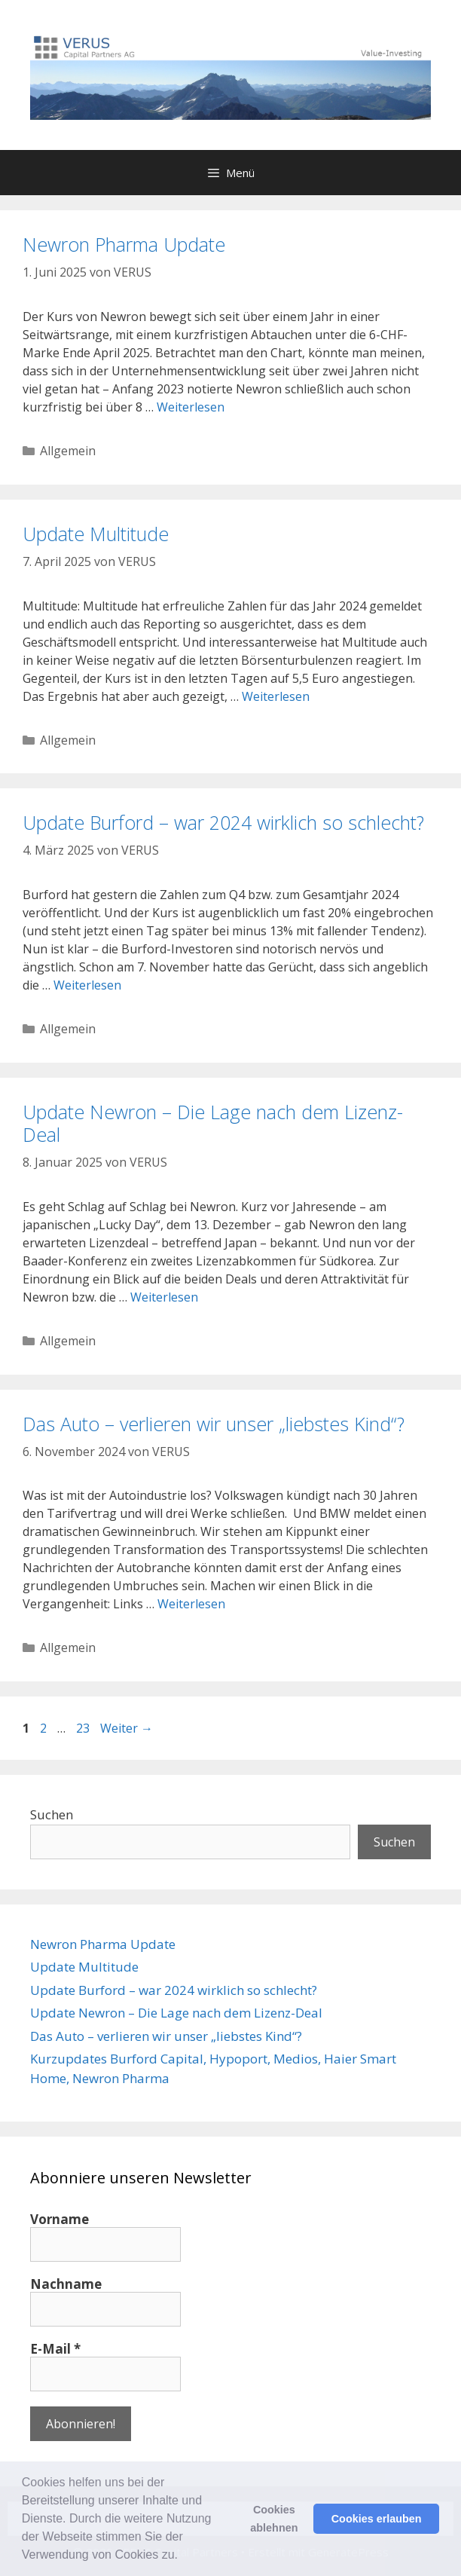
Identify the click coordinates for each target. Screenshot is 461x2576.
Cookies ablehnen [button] (274, 2519)
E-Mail (55, 2349)
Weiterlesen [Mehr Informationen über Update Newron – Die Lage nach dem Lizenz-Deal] (164, 1297)
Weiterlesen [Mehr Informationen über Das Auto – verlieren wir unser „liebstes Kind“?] (191, 1603)
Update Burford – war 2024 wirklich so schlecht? (223, 822)
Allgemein (68, 450)
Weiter (126, 1728)
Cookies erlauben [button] (376, 2519)
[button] (183, 2556)
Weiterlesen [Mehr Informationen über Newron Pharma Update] (190, 407)
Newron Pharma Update (124, 244)
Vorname (59, 2219)
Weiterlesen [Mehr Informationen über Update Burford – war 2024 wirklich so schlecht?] (87, 985)
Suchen (51, 1814)
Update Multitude (96, 533)
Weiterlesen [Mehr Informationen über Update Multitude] (276, 696)
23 (84, 1728)
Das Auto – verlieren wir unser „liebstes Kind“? (214, 1423)
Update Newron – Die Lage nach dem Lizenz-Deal (213, 1123)
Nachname (66, 2284)
